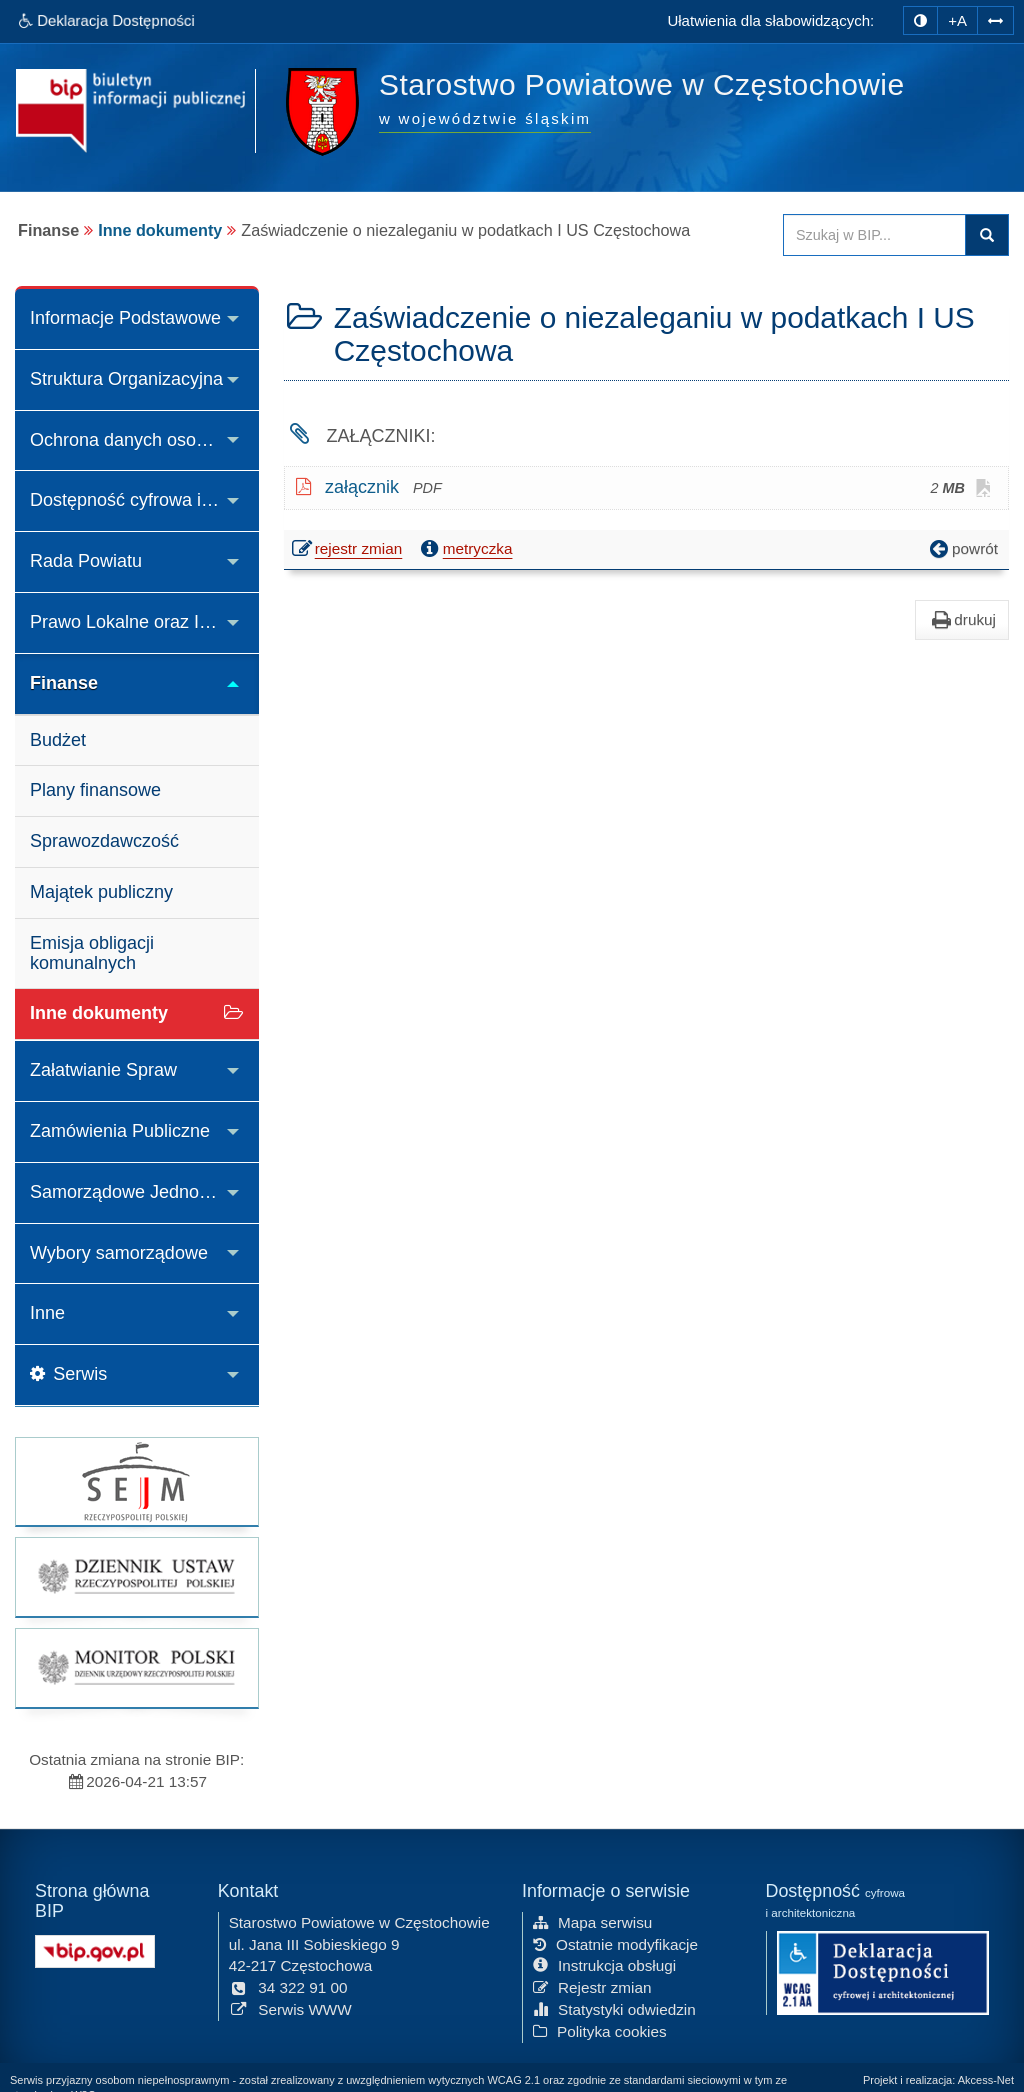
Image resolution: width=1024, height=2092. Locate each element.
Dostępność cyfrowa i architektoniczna (144, 500)
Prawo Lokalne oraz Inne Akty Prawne (144, 622)
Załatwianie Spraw (103, 1070)
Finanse (64, 683)
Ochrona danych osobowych (143, 440)
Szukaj (987, 235)
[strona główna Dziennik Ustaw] (137, 1577)
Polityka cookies (600, 2030)
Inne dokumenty (160, 230)
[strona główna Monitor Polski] (137, 1668)
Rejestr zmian (592, 1986)
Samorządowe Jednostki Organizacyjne (144, 1192)
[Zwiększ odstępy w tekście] (995, 19)
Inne (47, 1313)
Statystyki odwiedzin (614, 2008)
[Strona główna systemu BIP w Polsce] (95, 1949)
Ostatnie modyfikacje (615, 1942)
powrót (962, 549)
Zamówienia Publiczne (120, 1131)
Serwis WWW (290, 2008)
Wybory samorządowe (119, 1253)
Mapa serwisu (592, 1921)
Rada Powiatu (86, 561)
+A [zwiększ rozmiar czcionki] (957, 20)
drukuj (962, 620)
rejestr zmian (348, 551)
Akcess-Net (986, 2080)
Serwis (68, 1374)
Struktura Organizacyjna (126, 379)
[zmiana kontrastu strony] (920, 20)
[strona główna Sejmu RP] (137, 1481)
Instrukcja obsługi (604, 1964)
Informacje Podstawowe (125, 318)
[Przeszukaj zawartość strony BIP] (874, 235)
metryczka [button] (465, 549)
